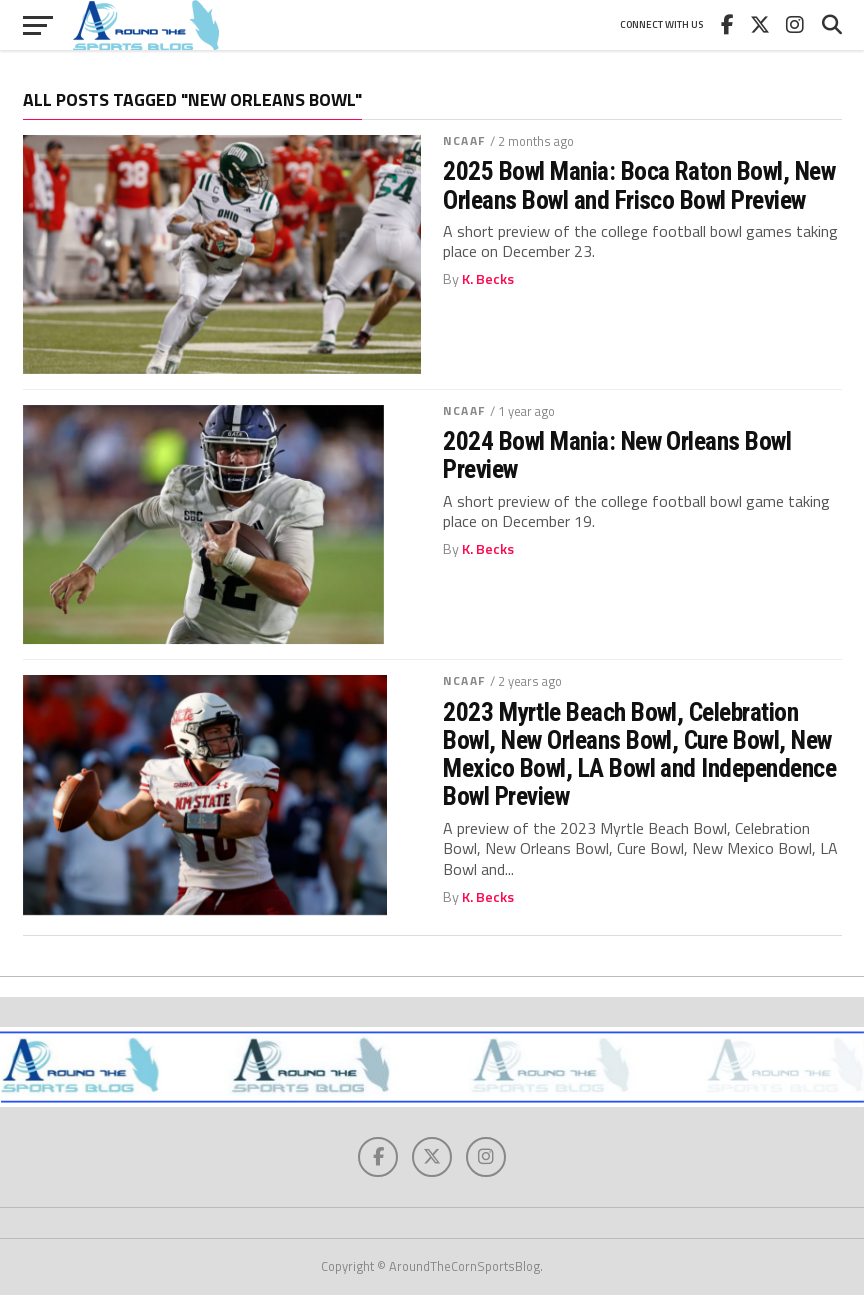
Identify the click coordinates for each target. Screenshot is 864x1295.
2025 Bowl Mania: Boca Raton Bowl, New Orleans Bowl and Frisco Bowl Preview (639, 185)
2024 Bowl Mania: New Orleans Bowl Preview (617, 455)
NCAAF (464, 140)
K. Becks (488, 279)
